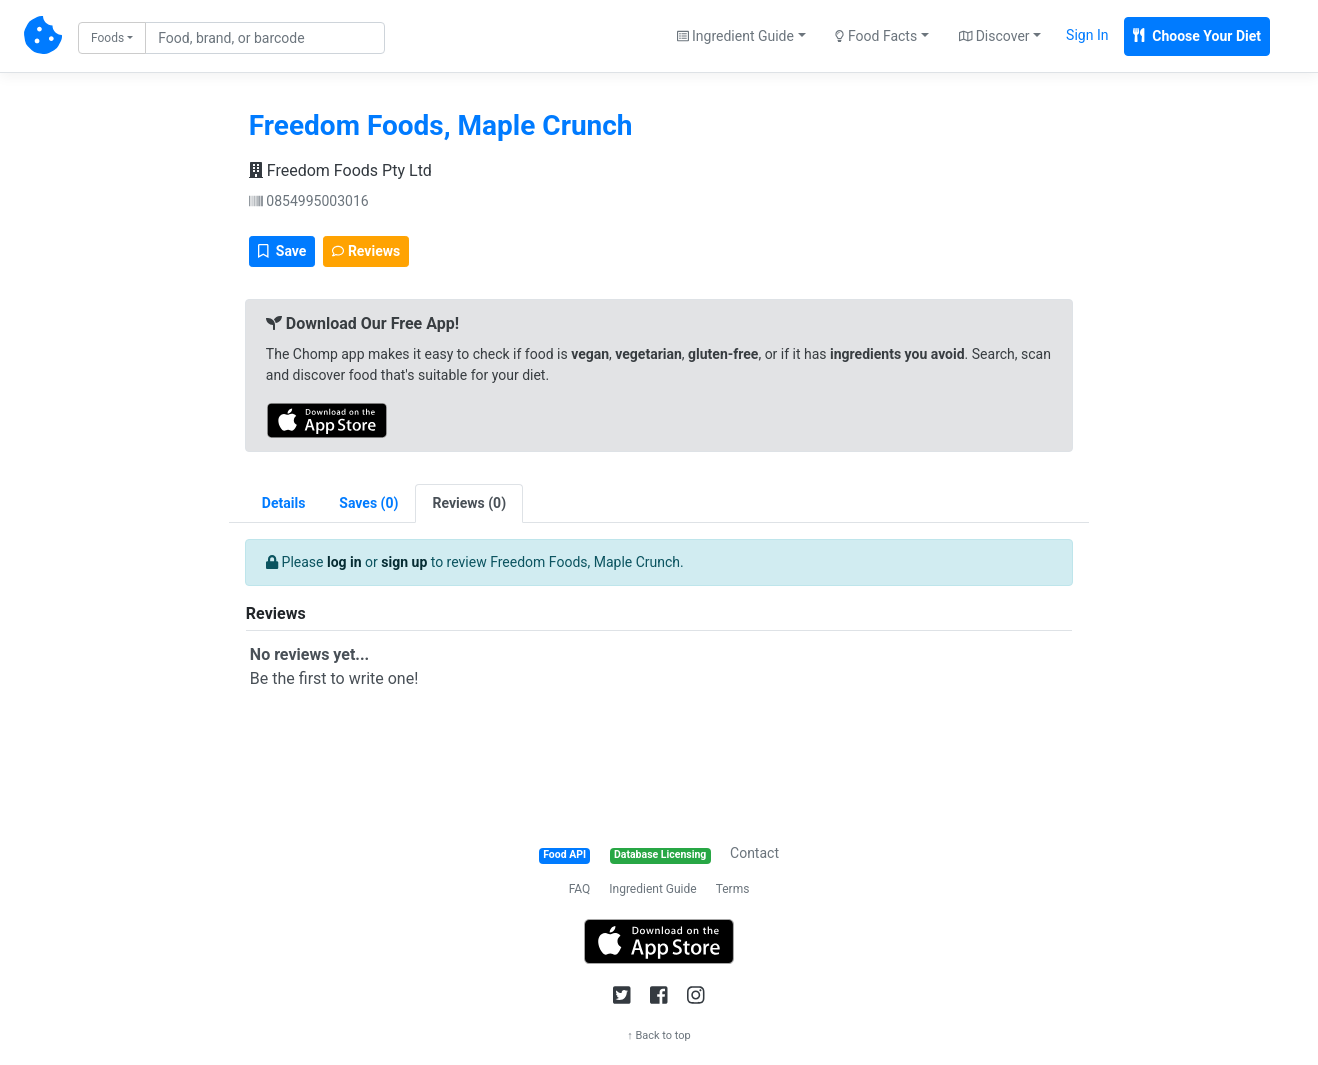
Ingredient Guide (652, 889)
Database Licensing (660, 854)
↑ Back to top (659, 1035)
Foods (107, 38)
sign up (404, 562)
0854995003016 (309, 201)
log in (344, 562)
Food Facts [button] (876, 36)
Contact (754, 853)
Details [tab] (284, 503)
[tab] (368, 503)
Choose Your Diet (1197, 36)
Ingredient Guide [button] (735, 36)
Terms (733, 889)
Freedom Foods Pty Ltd (340, 170)
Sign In (1087, 35)
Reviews (366, 251)
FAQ (580, 889)
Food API (564, 854)
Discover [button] (994, 36)
